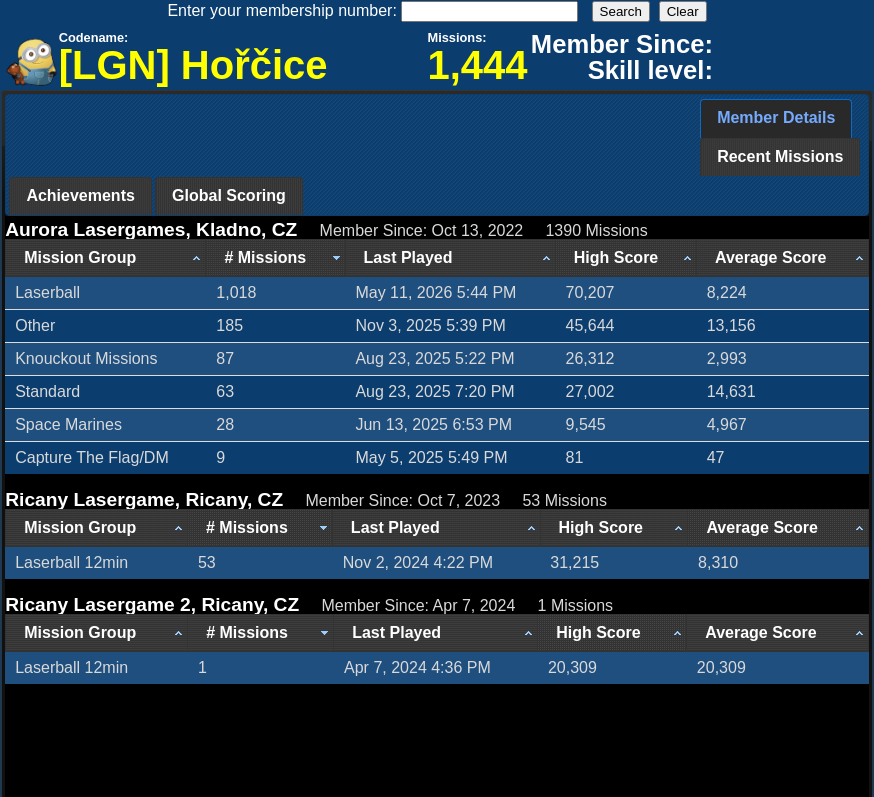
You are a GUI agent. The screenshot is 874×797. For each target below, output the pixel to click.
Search (621, 11)
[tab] (776, 118)
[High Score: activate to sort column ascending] (626, 258)
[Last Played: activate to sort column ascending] (451, 258)
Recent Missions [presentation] (780, 156)
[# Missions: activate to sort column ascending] (275, 258)
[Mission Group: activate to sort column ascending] (105, 258)
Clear (683, 11)
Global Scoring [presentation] (229, 195)
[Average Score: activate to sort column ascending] (783, 258)
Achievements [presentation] (80, 195)
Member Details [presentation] (776, 117)
